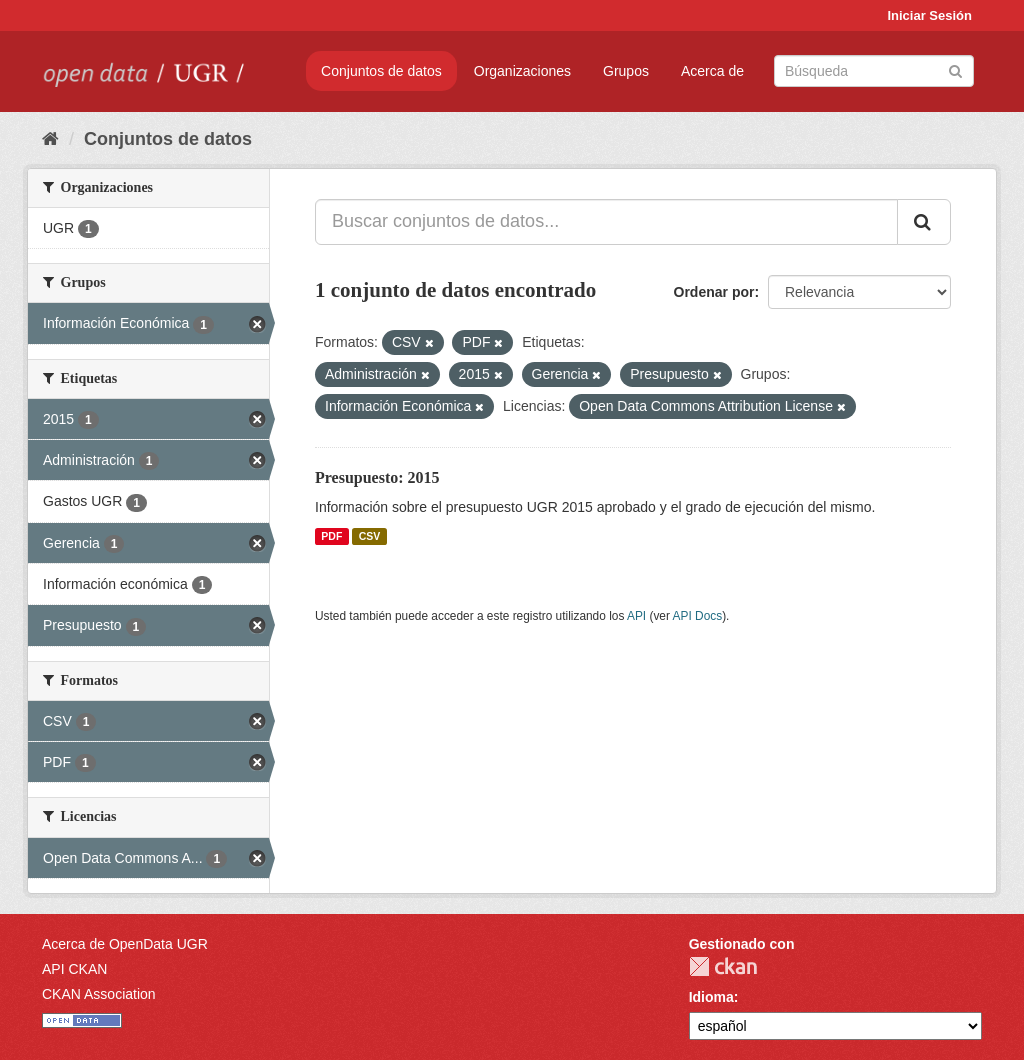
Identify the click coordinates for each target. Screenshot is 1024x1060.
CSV (370, 536)
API (636, 616)
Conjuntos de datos (381, 71)
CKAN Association (99, 994)
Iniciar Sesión (929, 15)
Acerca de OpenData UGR (125, 944)
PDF (331, 536)
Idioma (711, 997)
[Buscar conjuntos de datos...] (606, 222)
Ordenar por (714, 292)
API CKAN (74, 969)
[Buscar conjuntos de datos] (874, 71)
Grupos (626, 71)
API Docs (698, 616)
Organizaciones (522, 71)
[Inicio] (50, 139)
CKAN (723, 966)
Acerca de (712, 71)
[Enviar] (955, 69)
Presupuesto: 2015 (377, 477)
